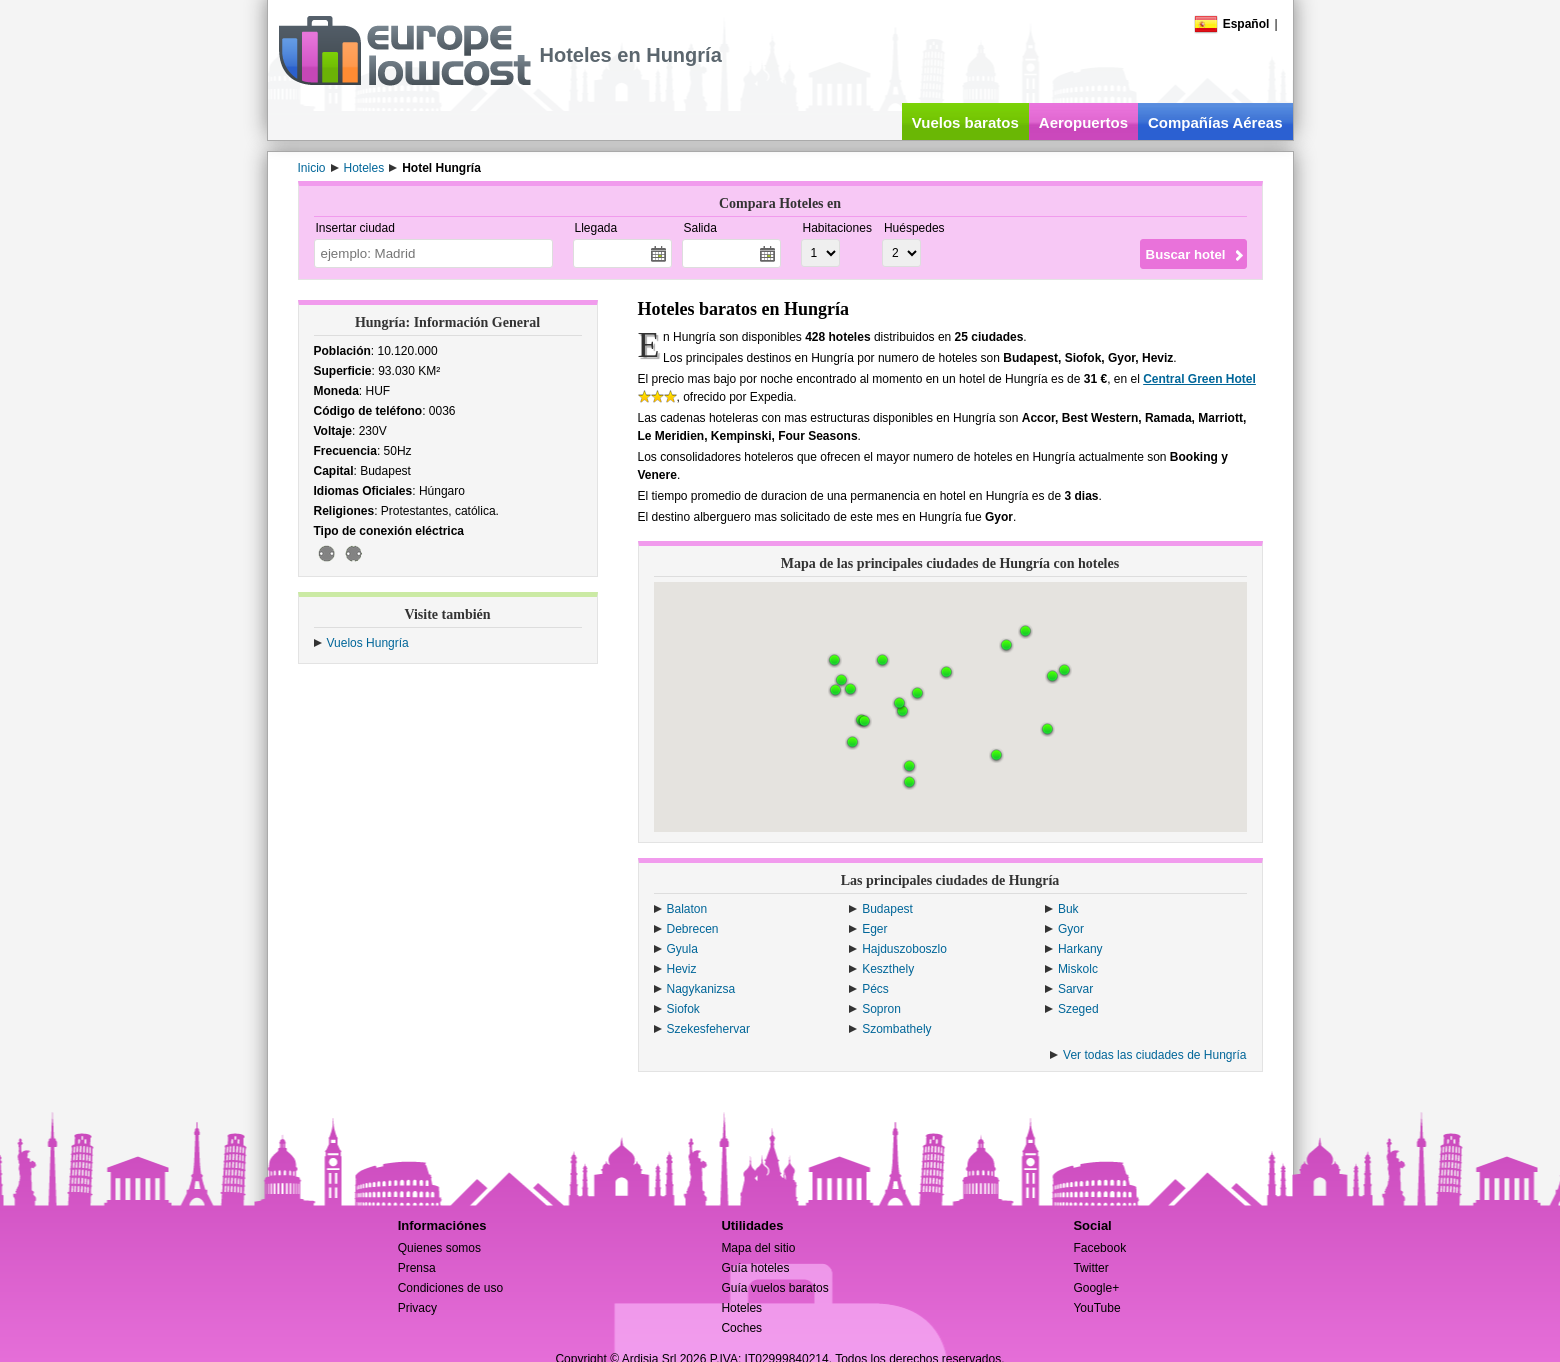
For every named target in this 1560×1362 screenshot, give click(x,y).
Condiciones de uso (450, 1288)
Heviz (682, 969)
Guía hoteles (755, 1268)
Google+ (1096, 1288)
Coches (741, 1328)
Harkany (1080, 949)
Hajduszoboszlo (904, 949)
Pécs (875, 989)
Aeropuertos (1083, 122)
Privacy (417, 1308)
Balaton (687, 909)
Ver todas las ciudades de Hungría (1154, 1055)
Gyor (1071, 929)
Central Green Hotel (1199, 379)
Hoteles (741, 1308)
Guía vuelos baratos (774, 1288)
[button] (946, 672)
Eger (874, 929)
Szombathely (896, 1029)
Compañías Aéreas (1215, 122)
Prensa (417, 1268)
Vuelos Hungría (368, 643)
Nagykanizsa (701, 989)
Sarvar (1075, 989)
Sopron (881, 1009)
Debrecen (693, 929)
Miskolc (1078, 969)
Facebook (1099, 1248)
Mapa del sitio (758, 1248)
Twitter (1090, 1268)
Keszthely (888, 969)
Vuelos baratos (965, 122)
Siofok (683, 1009)
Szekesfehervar (708, 1029)
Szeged (1078, 1009)
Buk (1068, 909)
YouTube (1096, 1308)
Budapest (887, 909)
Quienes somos (439, 1248)
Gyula (682, 949)
